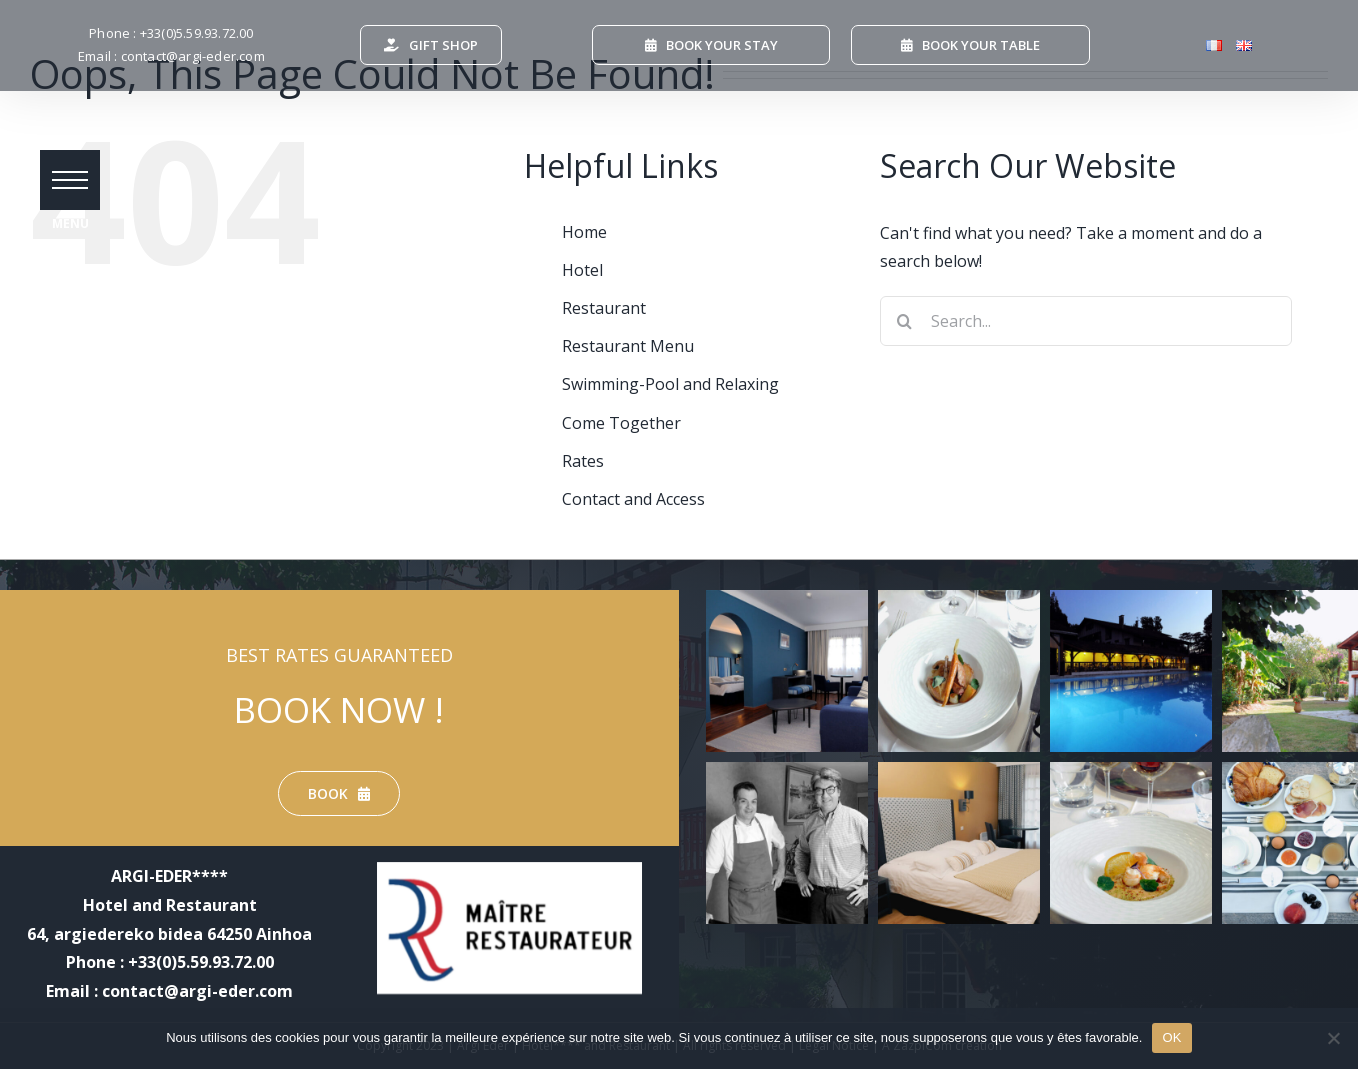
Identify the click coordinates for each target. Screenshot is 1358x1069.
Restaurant (604, 308)
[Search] (905, 321)
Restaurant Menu (628, 346)
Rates (583, 461)
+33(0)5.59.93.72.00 (197, 33)
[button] (70, 180)
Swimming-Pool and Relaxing (670, 384)
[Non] (1333, 1038)
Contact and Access (633, 499)
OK (1171, 1037)
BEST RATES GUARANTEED (339, 655)
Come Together (621, 423)
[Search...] (1086, 321)
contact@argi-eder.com (193, 56)
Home (584, 232)
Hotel (582, 270)
